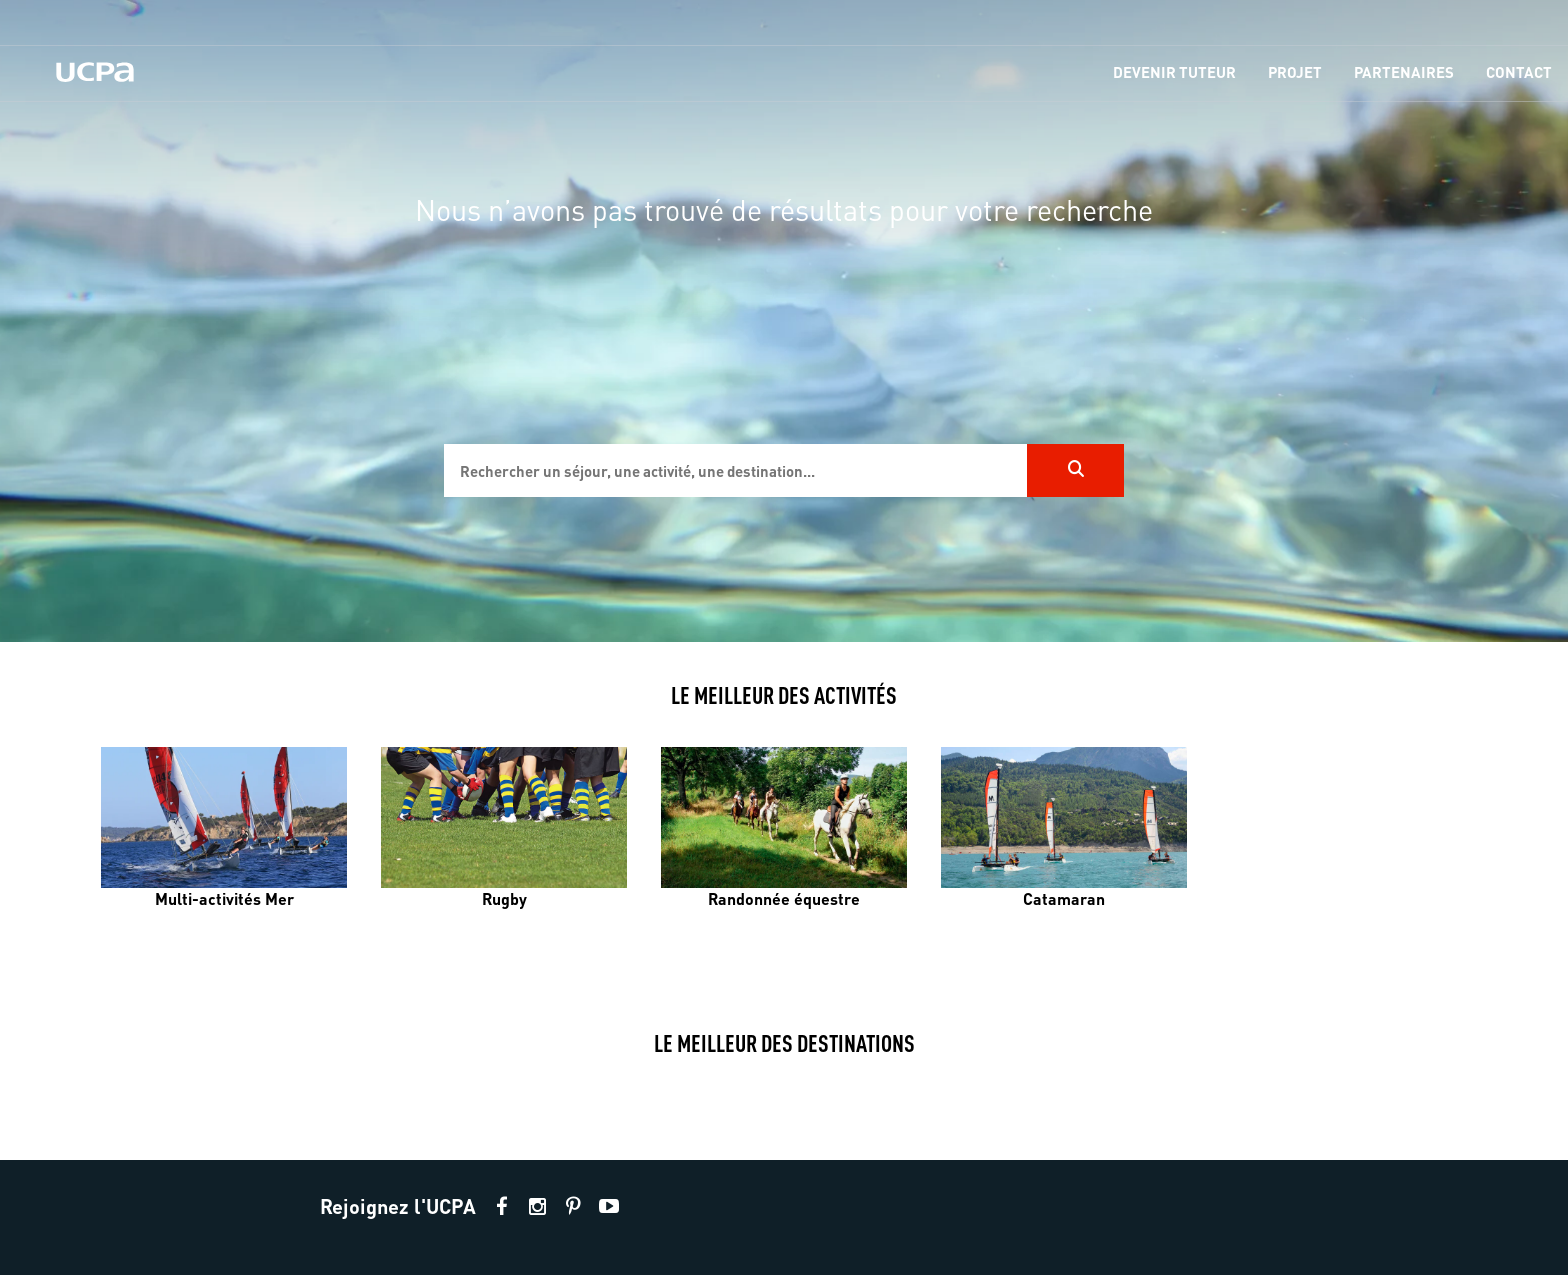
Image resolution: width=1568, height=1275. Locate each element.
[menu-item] (1174, 73)
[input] (735, 470)
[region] (784, 321)
